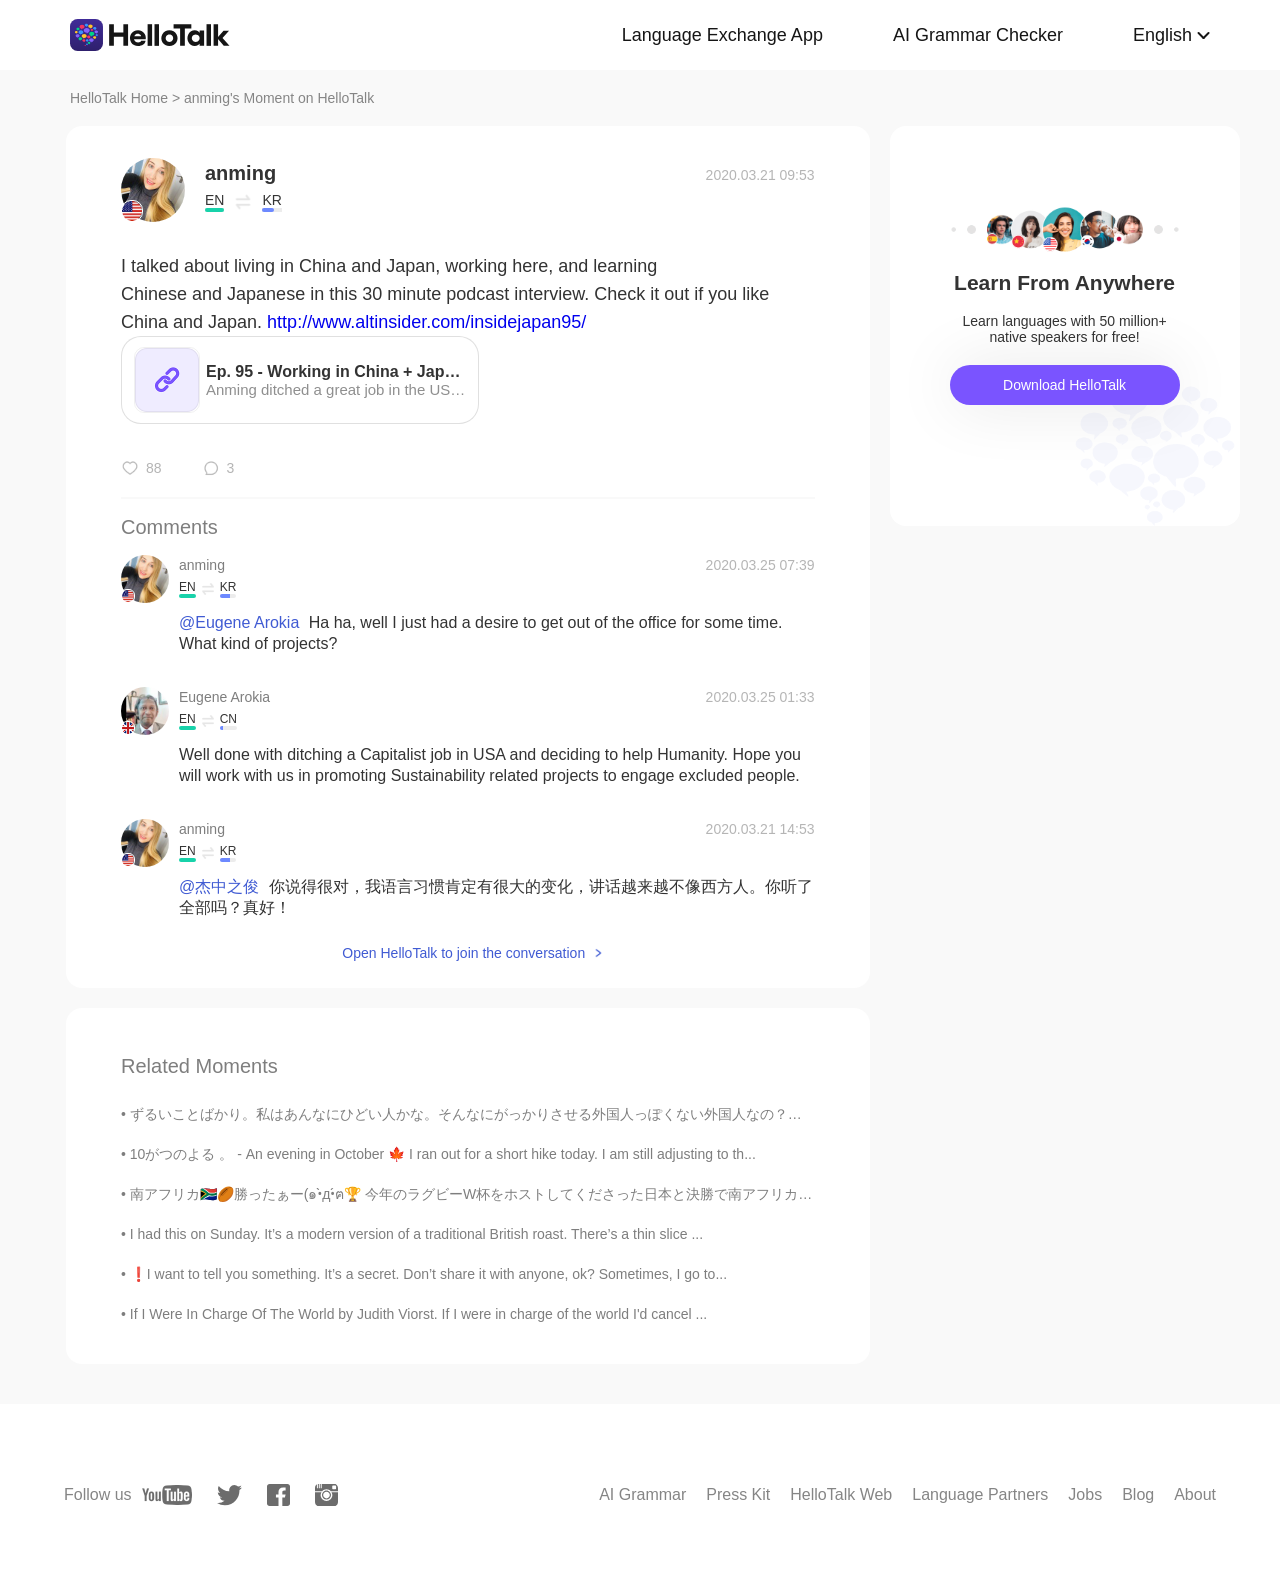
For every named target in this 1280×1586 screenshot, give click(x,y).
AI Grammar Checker (978, 35)
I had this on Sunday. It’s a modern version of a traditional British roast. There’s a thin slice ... (416, 1234)
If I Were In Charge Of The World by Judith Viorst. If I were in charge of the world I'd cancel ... (418, 1314)
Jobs (1085, 1494)
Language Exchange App (722, 35)
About (1195, 1494)
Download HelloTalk (1064, 385)
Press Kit (738, 1494)
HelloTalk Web (841, 1494)
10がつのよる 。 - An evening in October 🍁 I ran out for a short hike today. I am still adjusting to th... (443, 1154)
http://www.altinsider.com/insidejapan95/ (426, 322)
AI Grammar (642, 1494)
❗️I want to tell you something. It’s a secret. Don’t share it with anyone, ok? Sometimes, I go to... (428, 1274)
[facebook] (278, 1495)
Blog (1138, 1494)
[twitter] (229, 1495)
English (1162, 35)
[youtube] (167, 1495)
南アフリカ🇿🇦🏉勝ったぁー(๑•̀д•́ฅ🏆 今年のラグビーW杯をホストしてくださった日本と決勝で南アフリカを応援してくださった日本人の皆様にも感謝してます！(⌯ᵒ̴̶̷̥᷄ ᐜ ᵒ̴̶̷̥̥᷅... (665, 1194)
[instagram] (326, 1495)
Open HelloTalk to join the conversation (463, 953)
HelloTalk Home (119, 98)
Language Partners (980, 1494)
